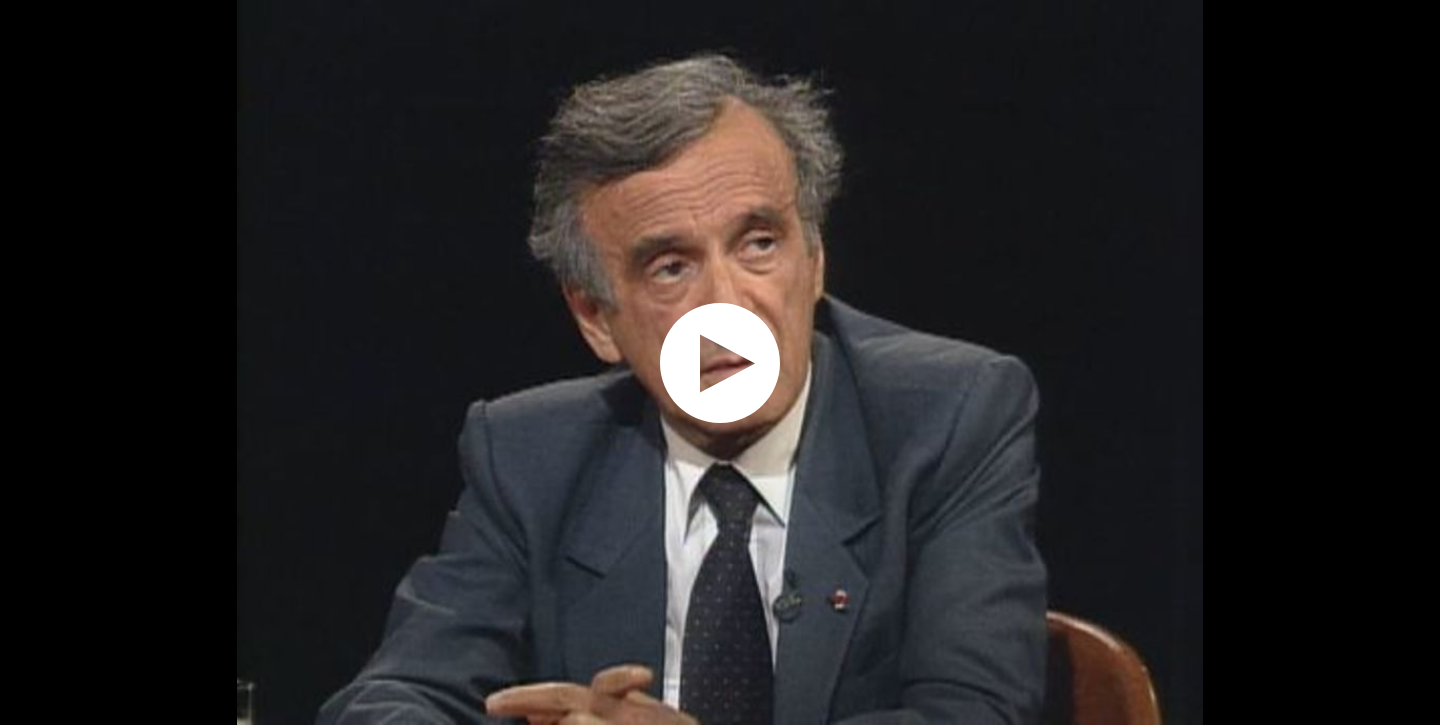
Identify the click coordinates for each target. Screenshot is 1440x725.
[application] (720, 362)
